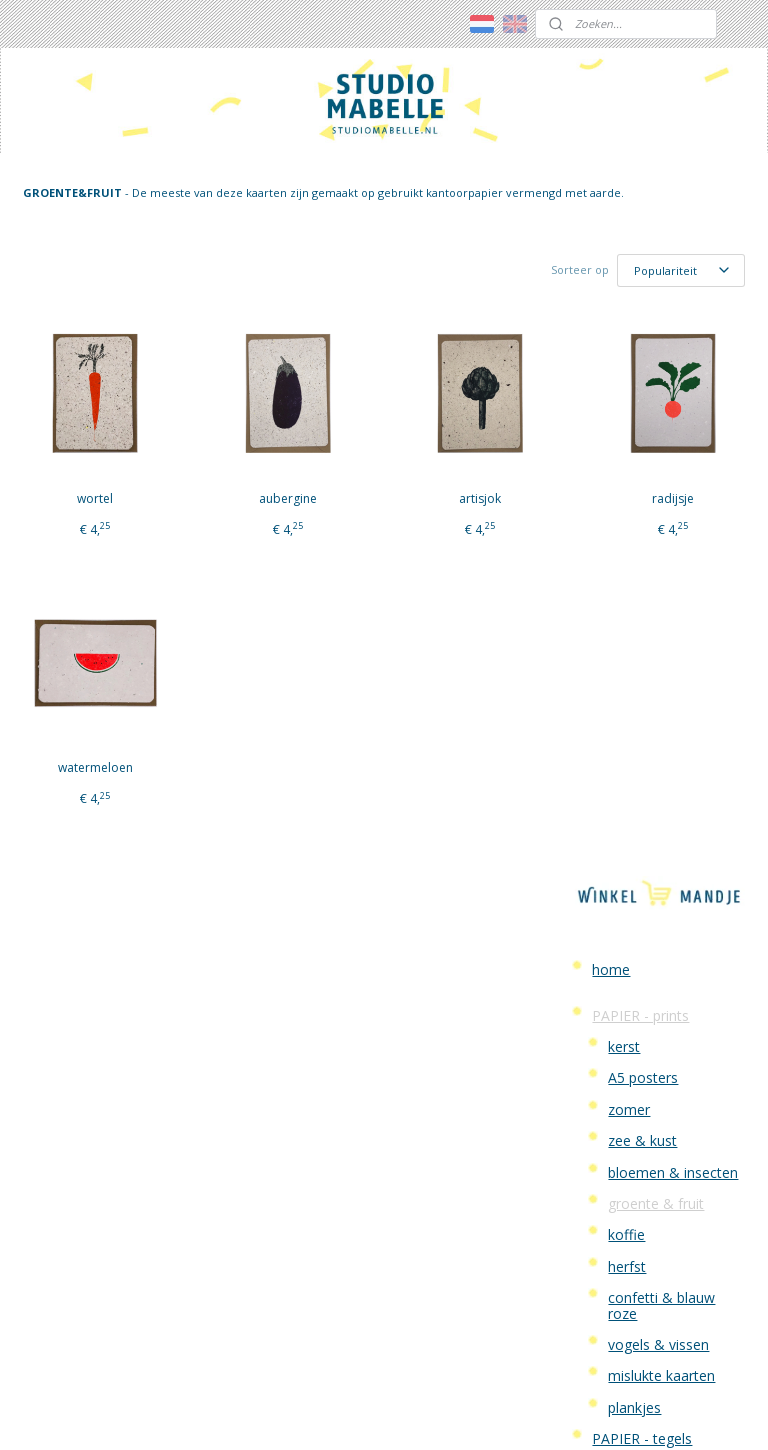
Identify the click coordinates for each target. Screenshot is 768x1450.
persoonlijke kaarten (658, 762)
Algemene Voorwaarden (635, 988)
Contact (617, 903)
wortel (68, 521)
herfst (627, 558)
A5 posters (643, 370)
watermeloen (67, 790)
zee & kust (642, 433)
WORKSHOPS (636, 825)
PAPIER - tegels (642, 731)
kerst (624, 339)
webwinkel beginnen (428, 1413)
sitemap (309, 1413)
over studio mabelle (640, 1239)
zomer (629, 402)
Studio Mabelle (640, 871)
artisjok (343, 521)
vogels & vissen (658, 637)
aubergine (205, 521)
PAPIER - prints (640, 307)
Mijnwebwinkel (602, 1413)
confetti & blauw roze (661, 598)
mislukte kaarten (661, 668)
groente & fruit (656, 496)
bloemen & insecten (673, 464)
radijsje (481, 521)
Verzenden (626, 949)
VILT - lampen (637, 794)
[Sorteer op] (399, 287)
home (611, 261)
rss (351, 1413)
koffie (626, 527)
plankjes (634, 699)
